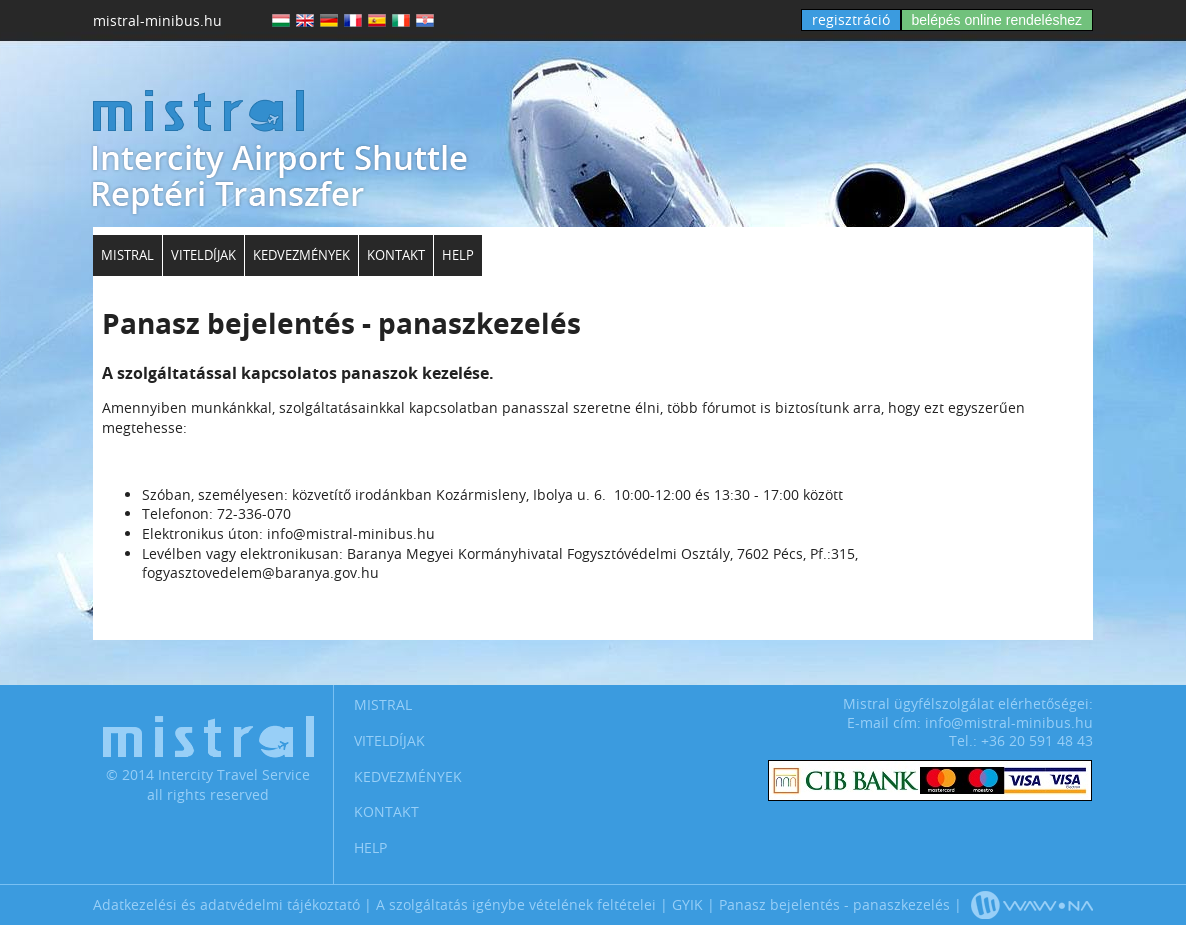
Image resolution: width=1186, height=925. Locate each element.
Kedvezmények (301, 255)
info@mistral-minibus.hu (1009, 722)
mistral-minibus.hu (157, 20)
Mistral (127, 255)
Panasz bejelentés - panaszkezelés (834, 904)
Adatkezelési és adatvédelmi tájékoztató (226, 904)
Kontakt (396, 255)
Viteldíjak (203, 255)
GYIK (687, 904)
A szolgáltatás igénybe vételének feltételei (516, 904)
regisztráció (851, 19)
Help (458, 255)
